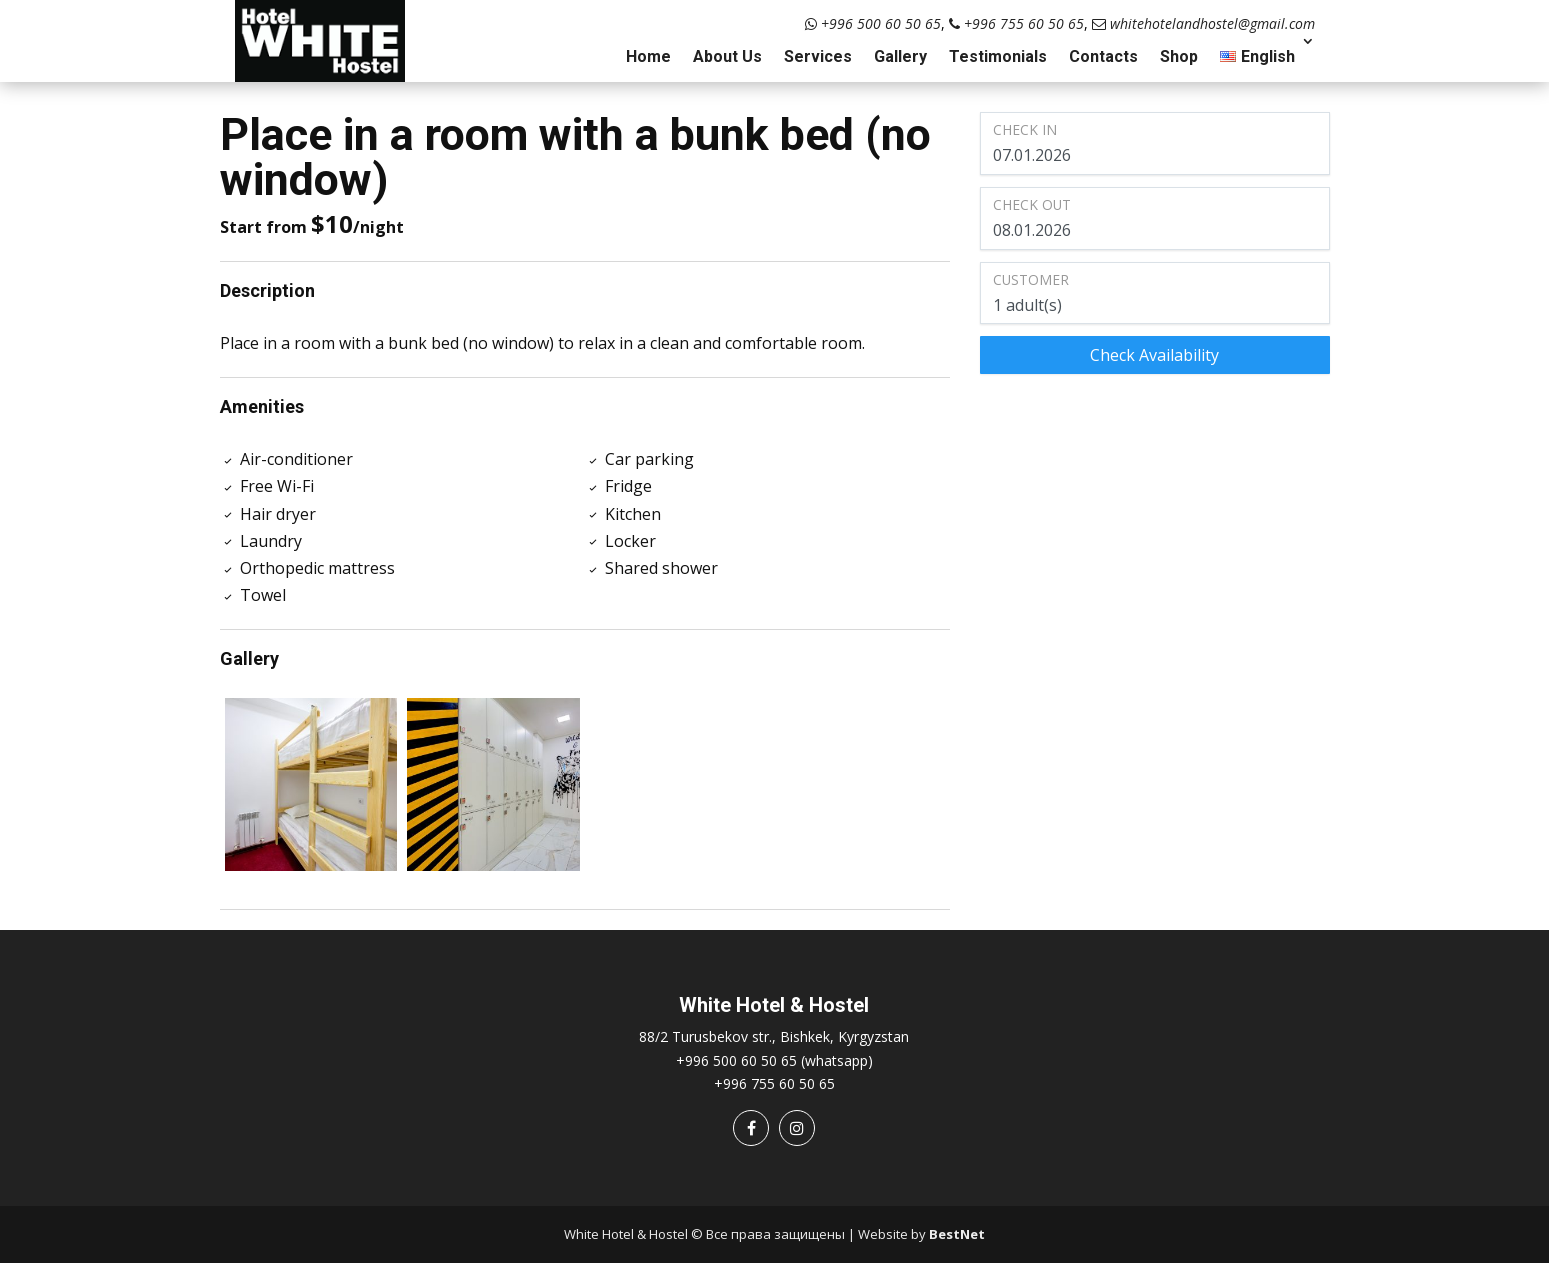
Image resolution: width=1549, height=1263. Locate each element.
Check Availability (1154, 355)
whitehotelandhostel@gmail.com (1203, 23)
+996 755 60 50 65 (1016, 23)
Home (648, 56)
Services (818, 56)
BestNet (957, 1234)
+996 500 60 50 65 (873, 23)
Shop (1179, 56)
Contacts (1103, 56)
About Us (727, 56)
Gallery (900, 56)
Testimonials (998, 56)
